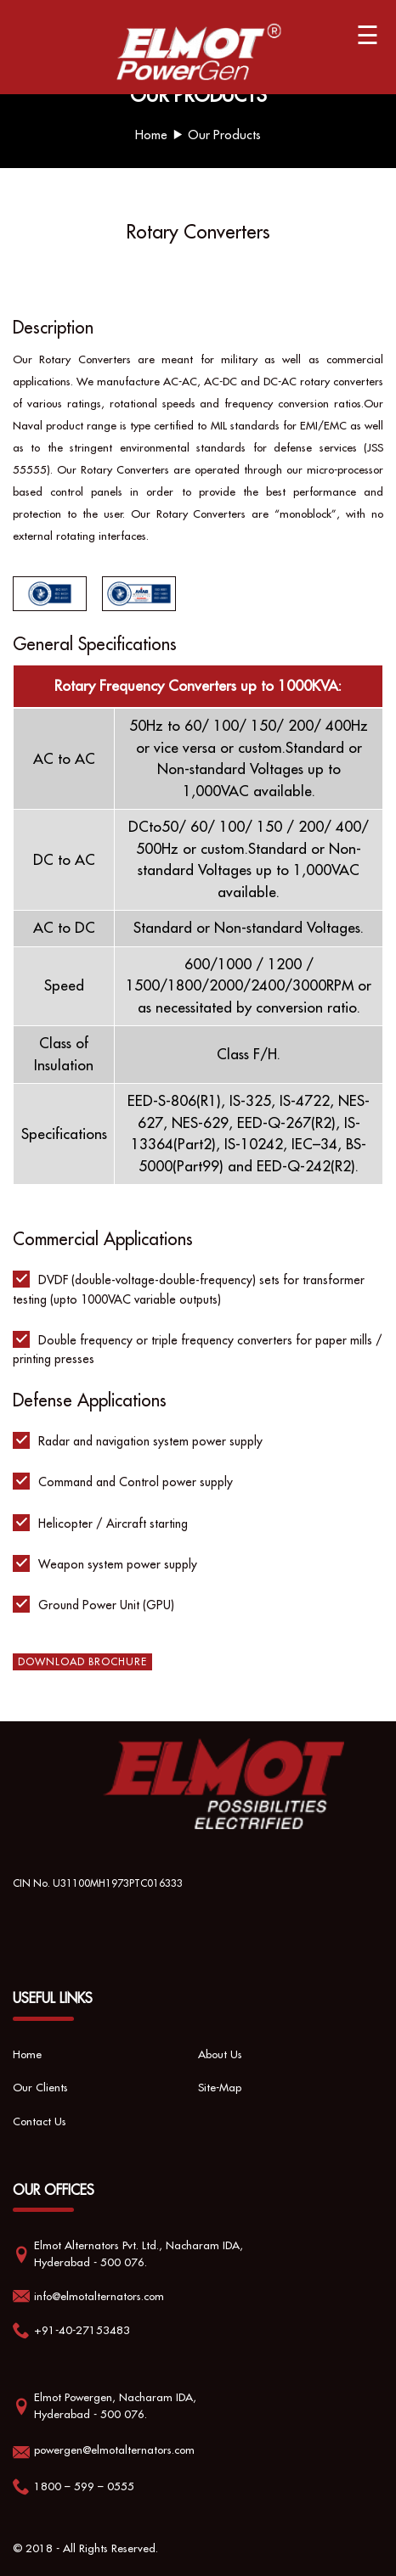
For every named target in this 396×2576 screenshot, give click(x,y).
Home (151, 134)
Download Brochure (82, 1661)
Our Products (224, 134)
